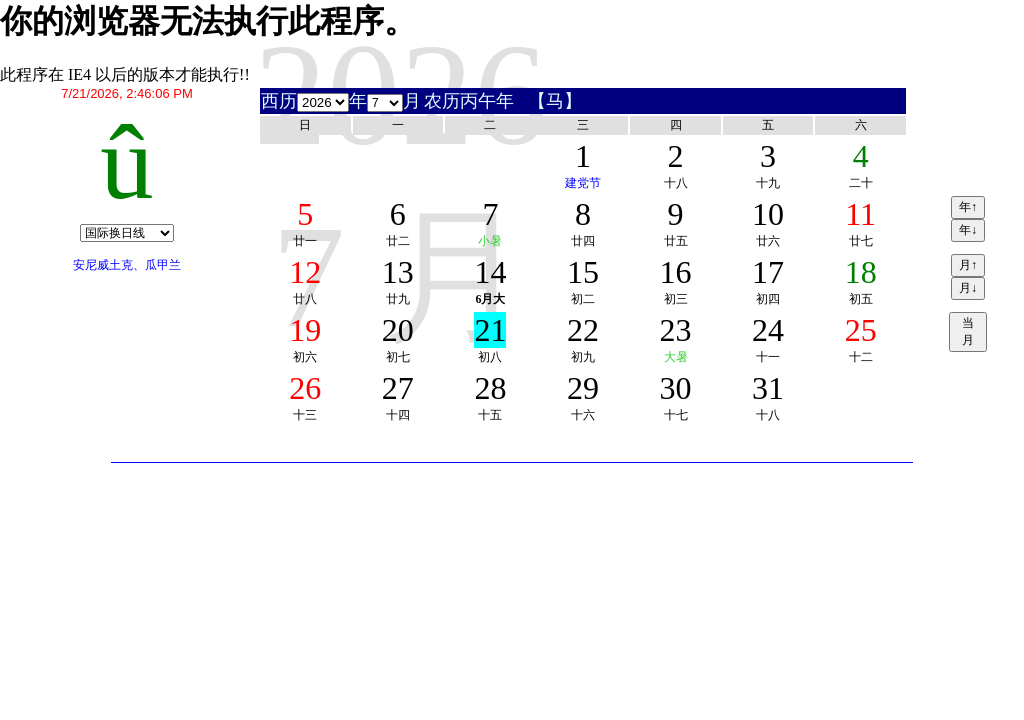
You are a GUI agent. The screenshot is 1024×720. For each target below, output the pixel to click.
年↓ (968, 230)
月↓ (968, 288)
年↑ (968, 207)
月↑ (968, 265)
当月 (968, 331)
